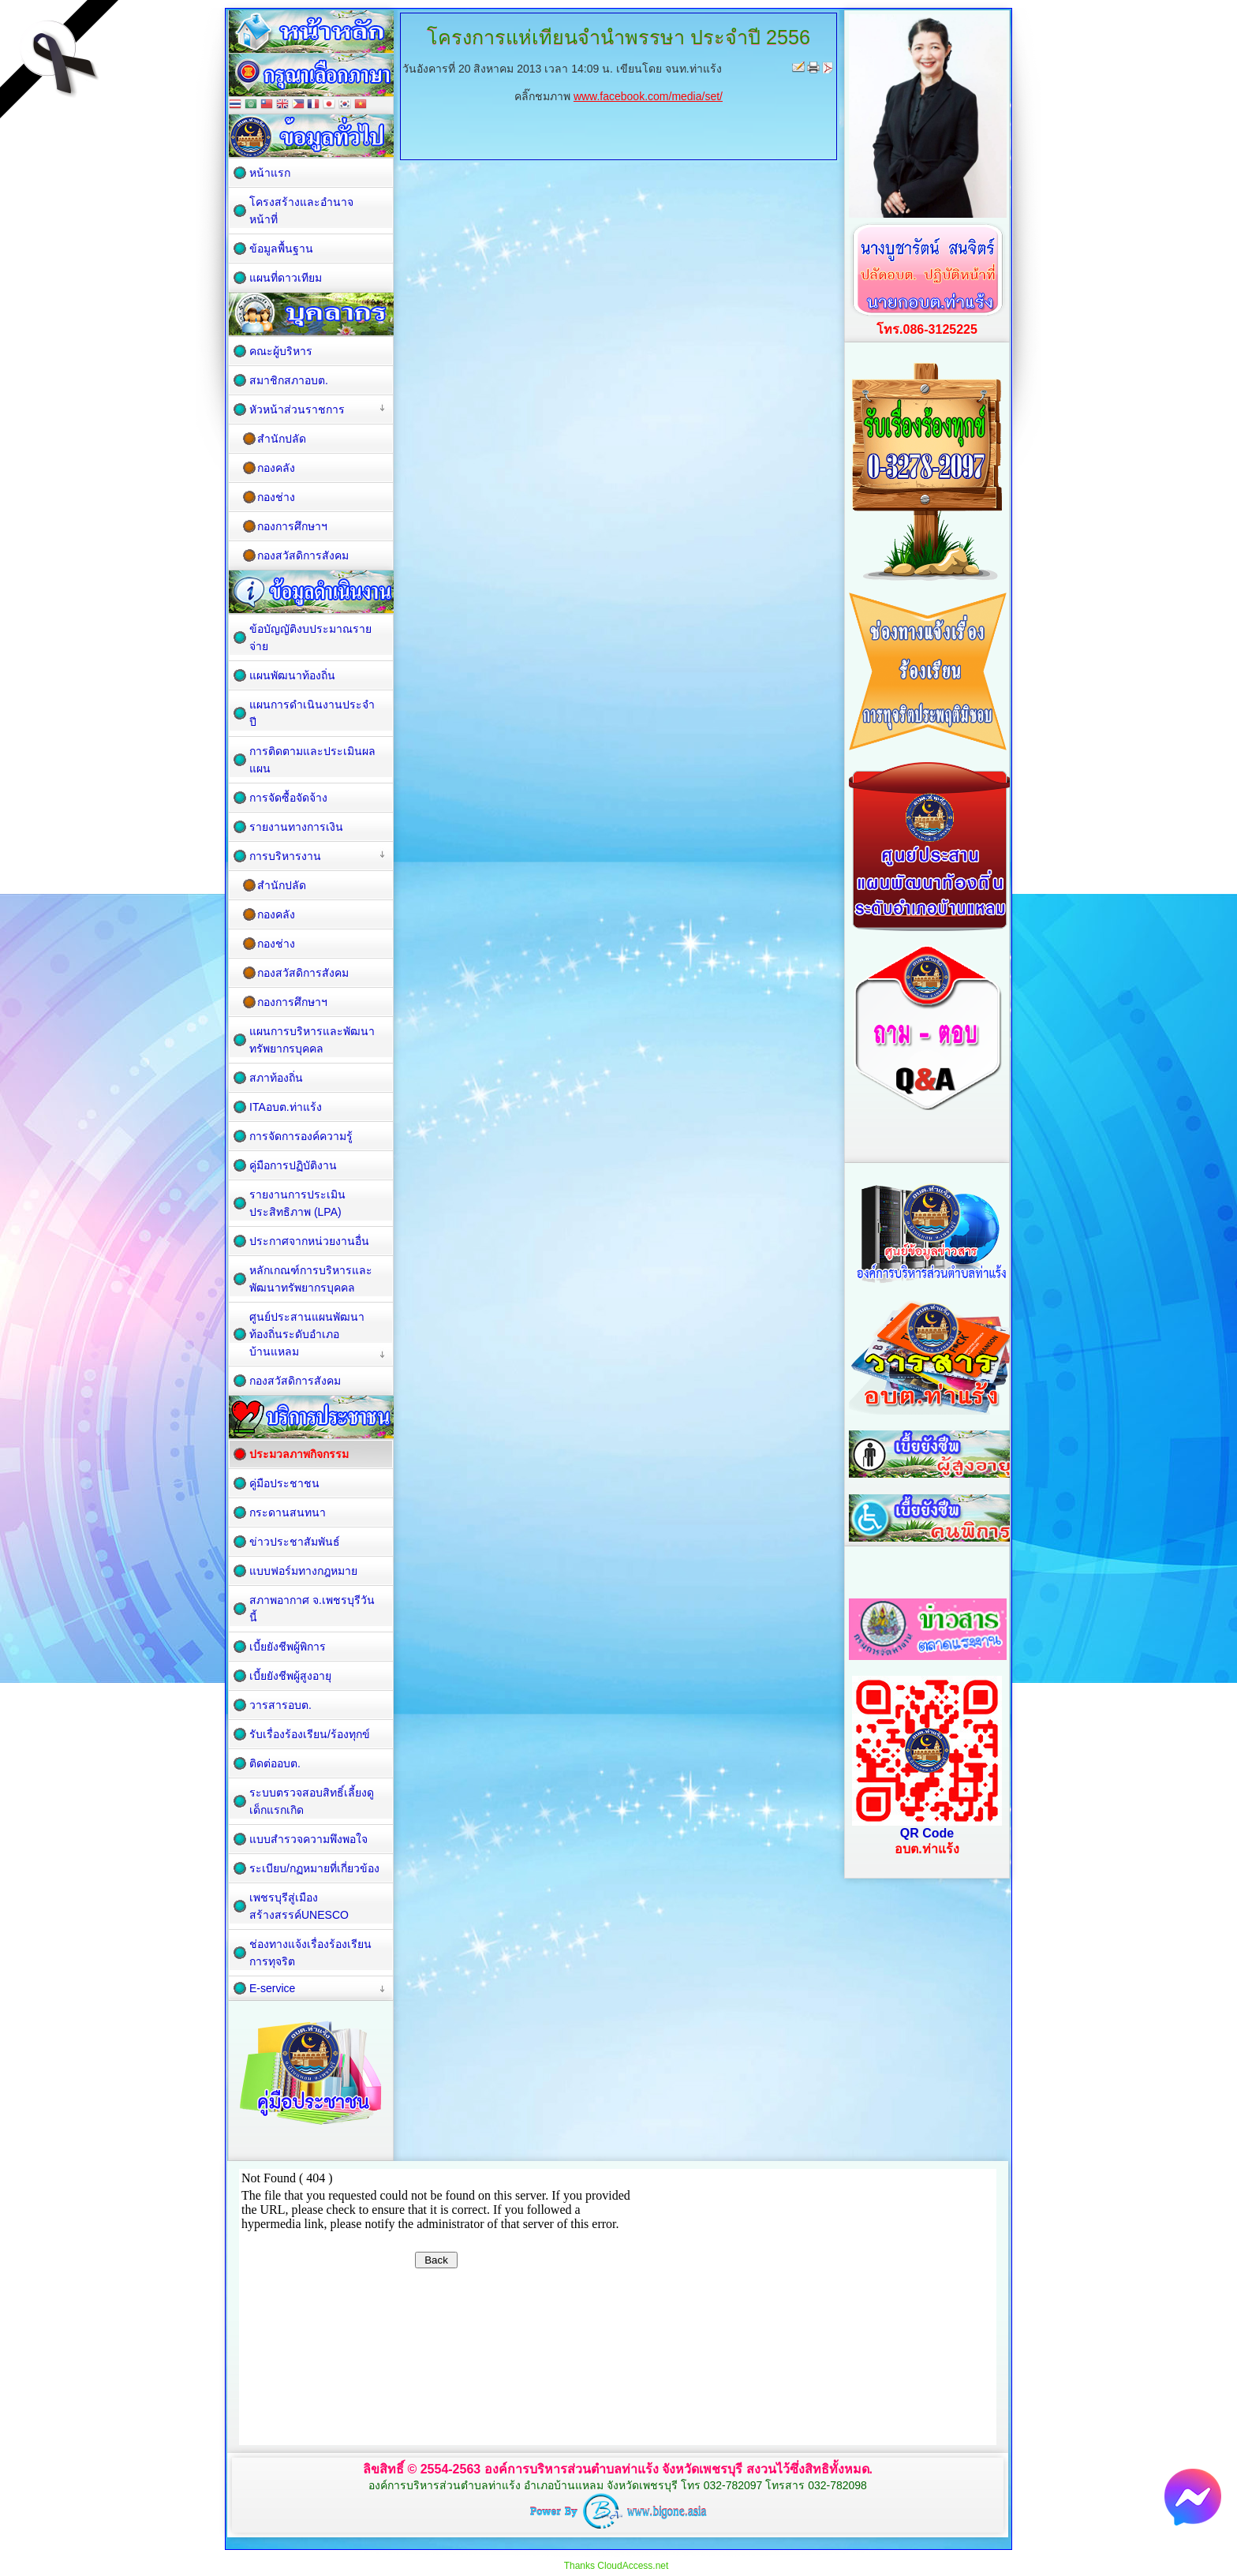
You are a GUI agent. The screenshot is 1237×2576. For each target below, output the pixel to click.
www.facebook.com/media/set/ (648, 96)
